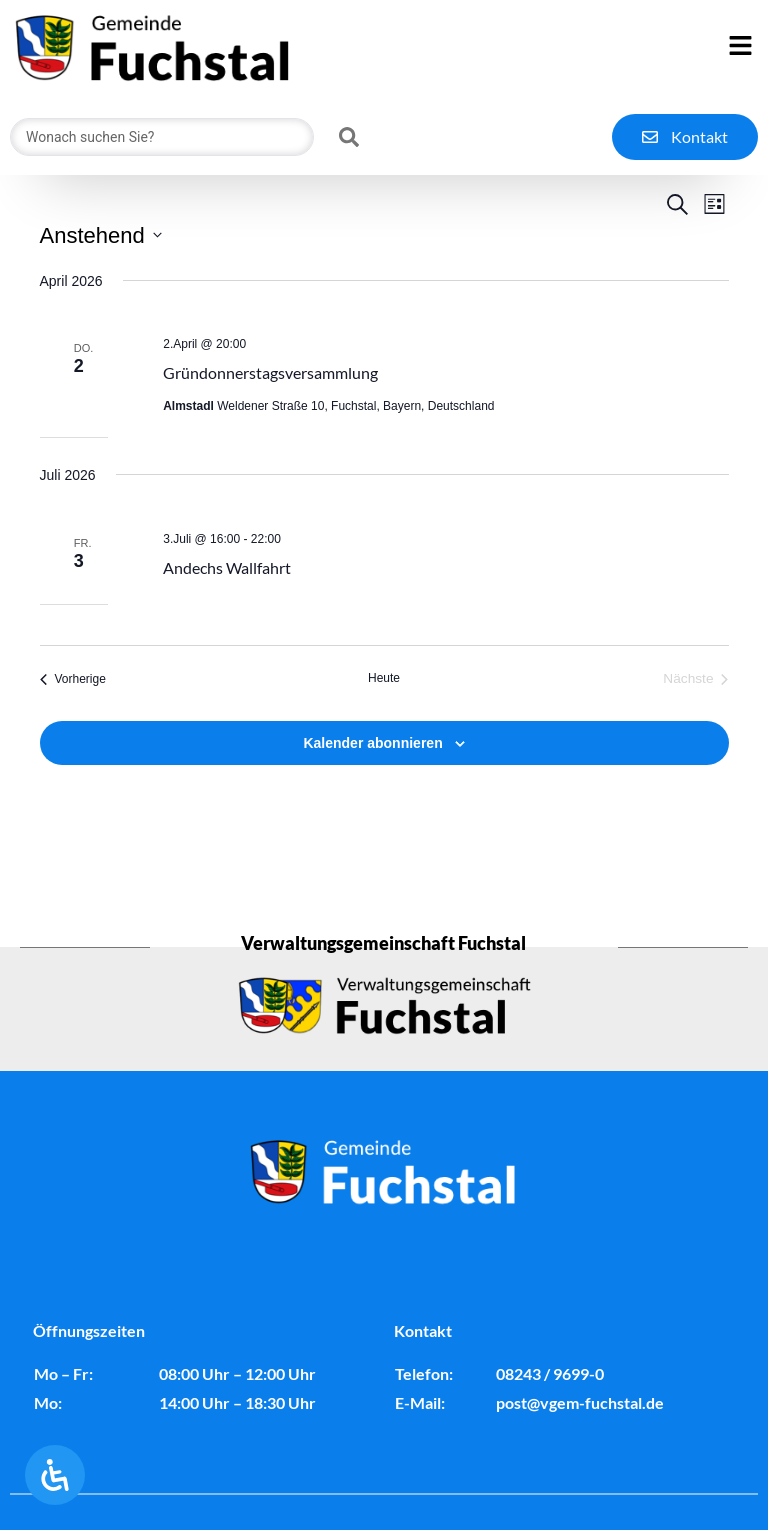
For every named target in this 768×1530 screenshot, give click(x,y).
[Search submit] (349, 137)
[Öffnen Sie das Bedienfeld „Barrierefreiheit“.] (55, 1475)
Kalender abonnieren (372, 792)
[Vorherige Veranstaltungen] (73, 728)
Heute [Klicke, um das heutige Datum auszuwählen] (384, 727)
